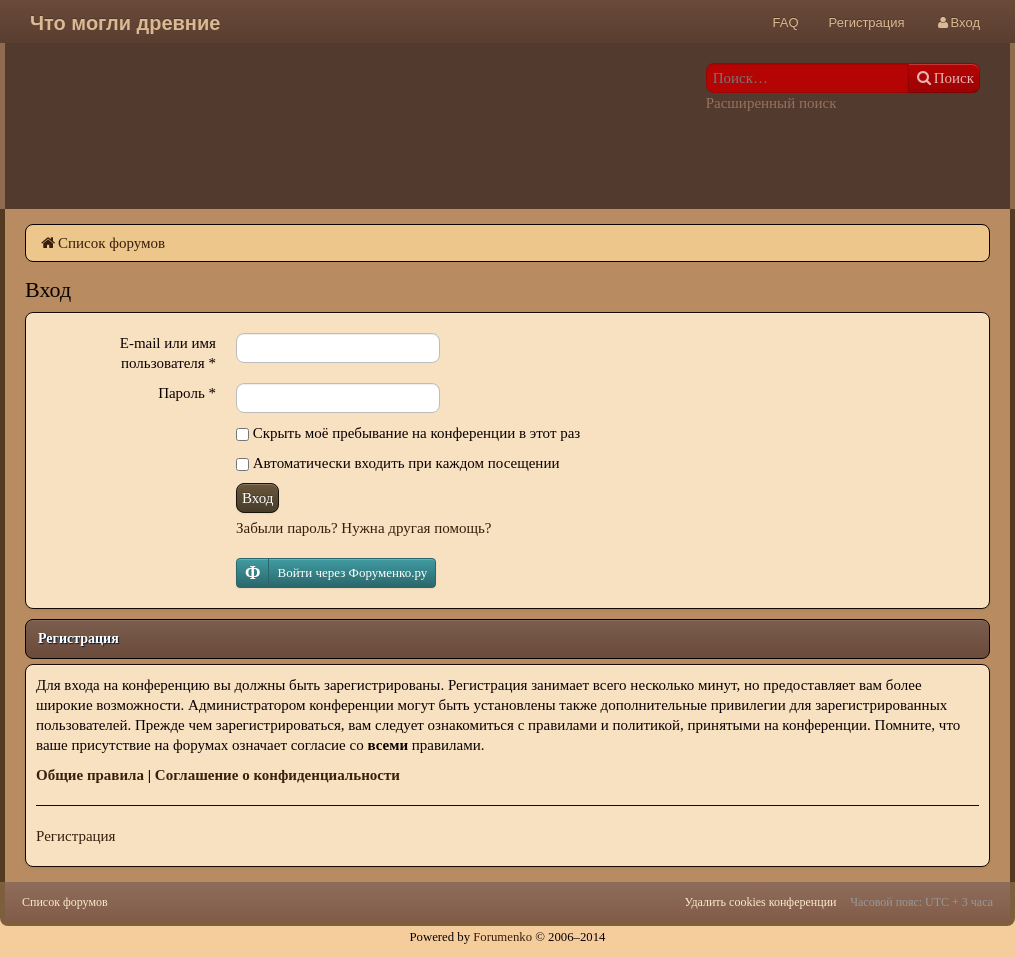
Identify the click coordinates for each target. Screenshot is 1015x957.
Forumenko (502, 937)
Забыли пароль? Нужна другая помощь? (363, 528)
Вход (257, 498)
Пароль (187, 393)
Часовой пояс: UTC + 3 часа (921, 902)
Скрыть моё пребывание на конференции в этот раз (408, 433)
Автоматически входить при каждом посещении (397, 463)
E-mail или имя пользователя (168, 353)
